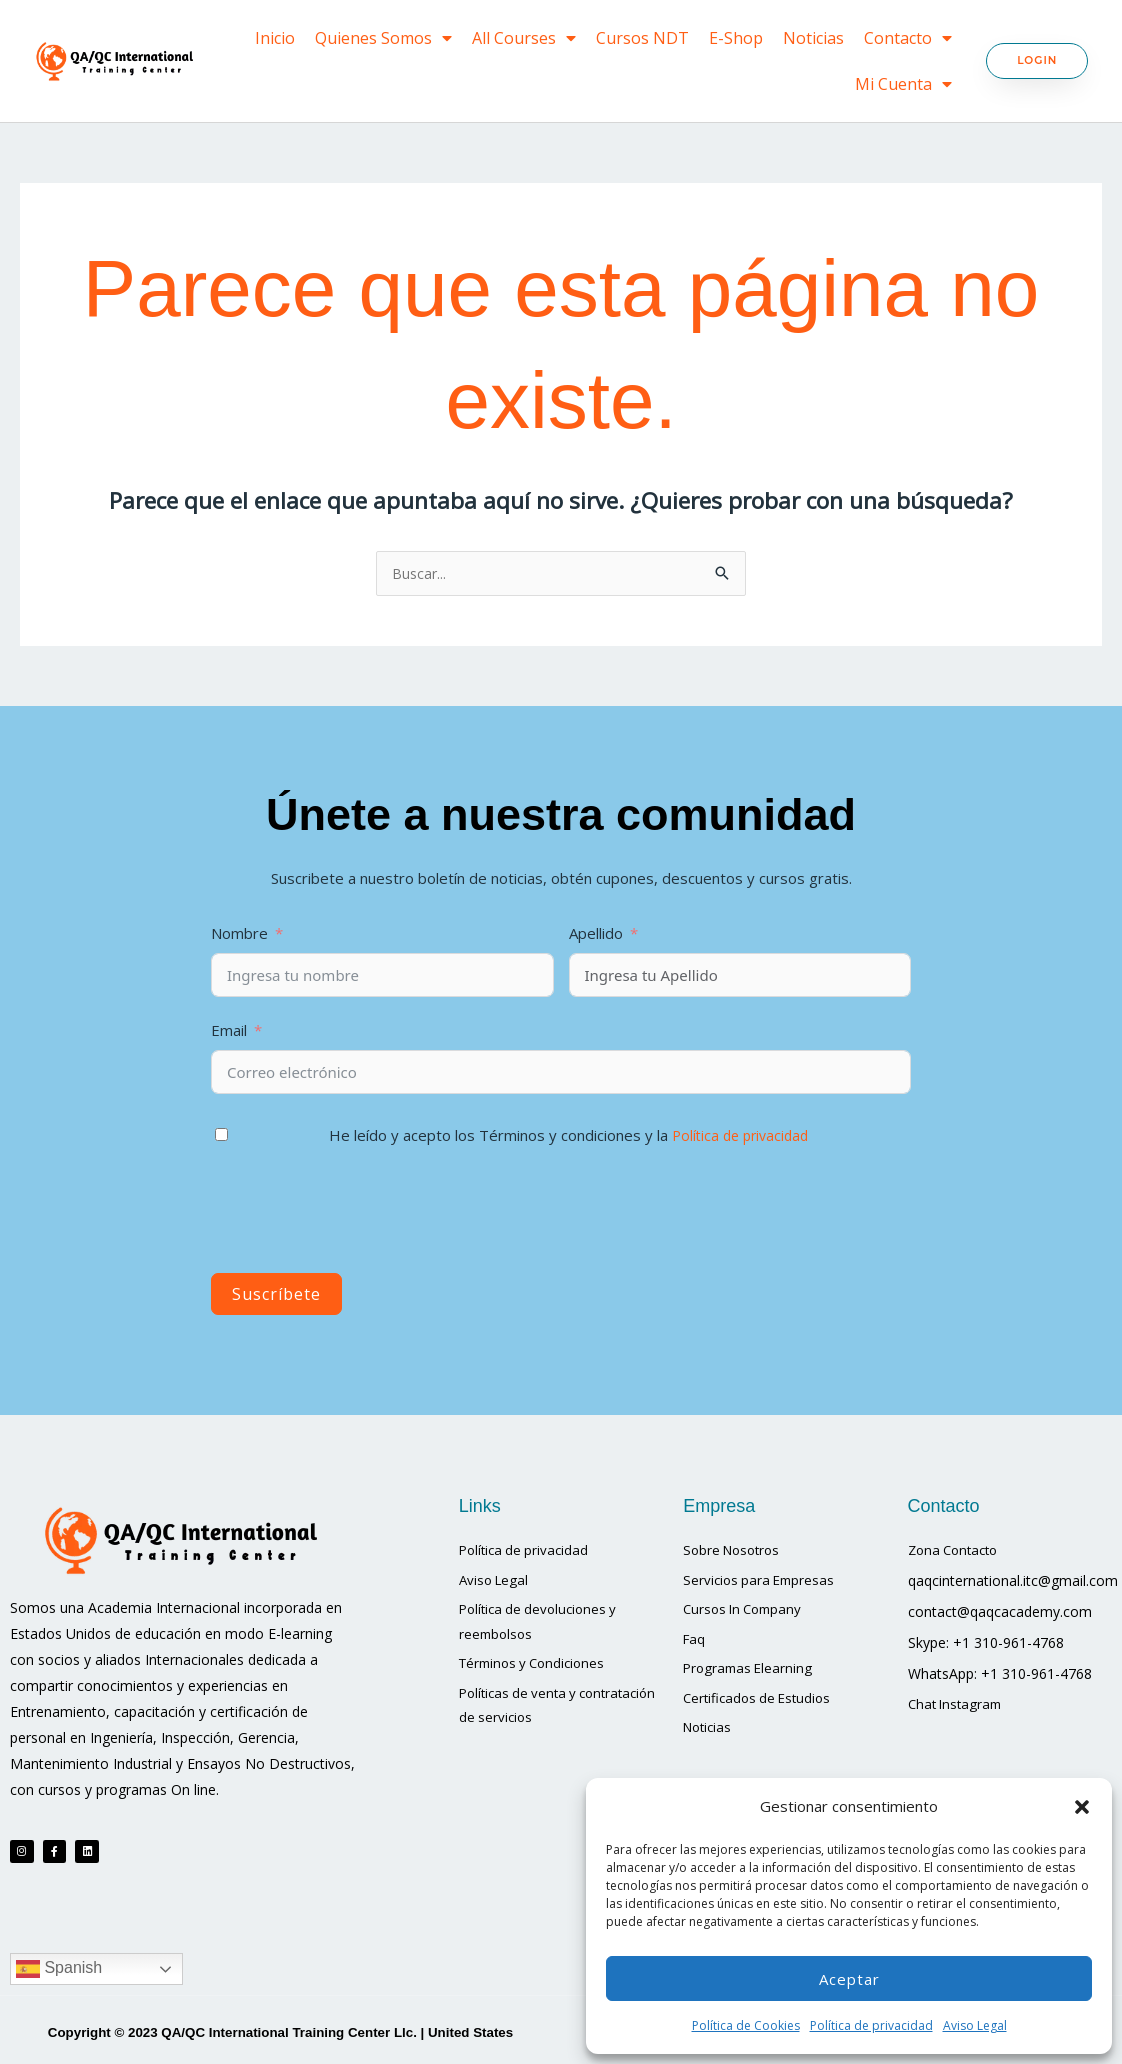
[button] (1082, 1807)
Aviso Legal (975, 2025)
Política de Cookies (746, 2025)
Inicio (275, 38)
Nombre (239, 934)
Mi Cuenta (903, 84)
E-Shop (736, 38)
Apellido (598, 934)
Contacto (908, 38)
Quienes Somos (383, 38)
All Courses (524, 38)
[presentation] (363, 1215)
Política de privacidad (871, 2025)
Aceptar (849, 1979)
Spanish (59, 1980)
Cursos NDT (642, 38)
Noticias (813, 38)
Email (229, 1031)
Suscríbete (276, 1295)
